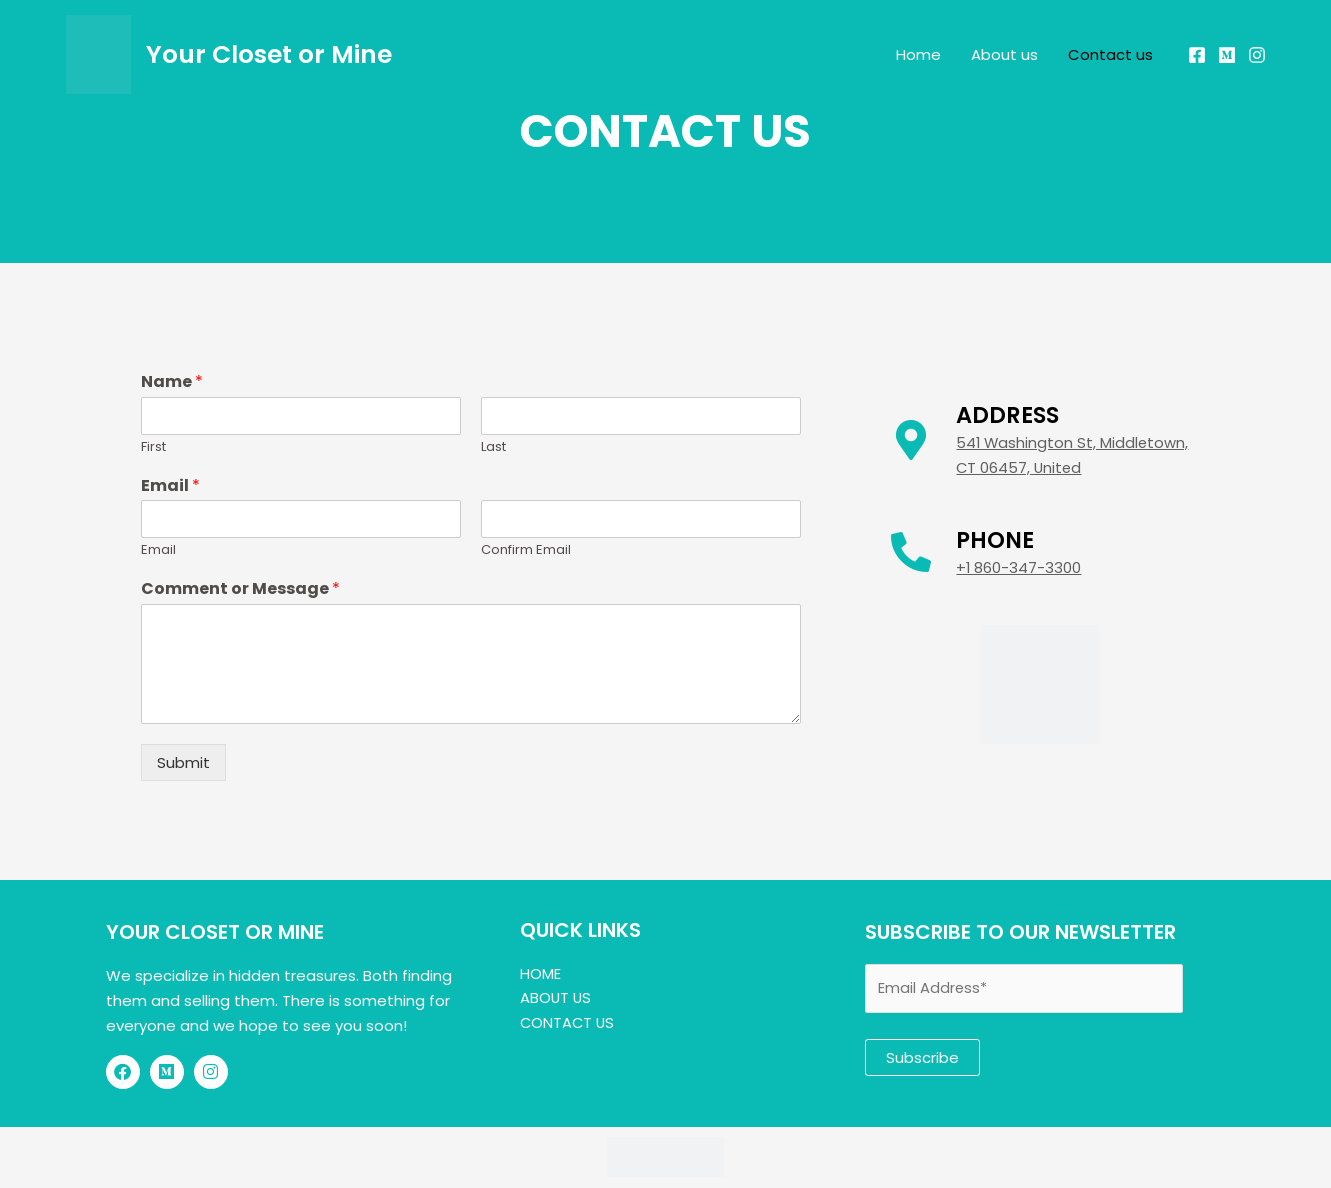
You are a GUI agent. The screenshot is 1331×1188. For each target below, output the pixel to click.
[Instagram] (1257, 55)
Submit (183, 762)
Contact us (1110, 54)
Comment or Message (240, 589)
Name (172, 382)
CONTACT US (568, 1022)
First (153, 447)
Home (918, 54)
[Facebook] (1197, 55)
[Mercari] (1227, 55)
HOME (540, 973)
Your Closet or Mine (269, 54)
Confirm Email (526, 550)
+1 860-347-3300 (1019, 567)
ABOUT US (556, 997)
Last (493, 447)
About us (1004, 54)
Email (170, 486)
